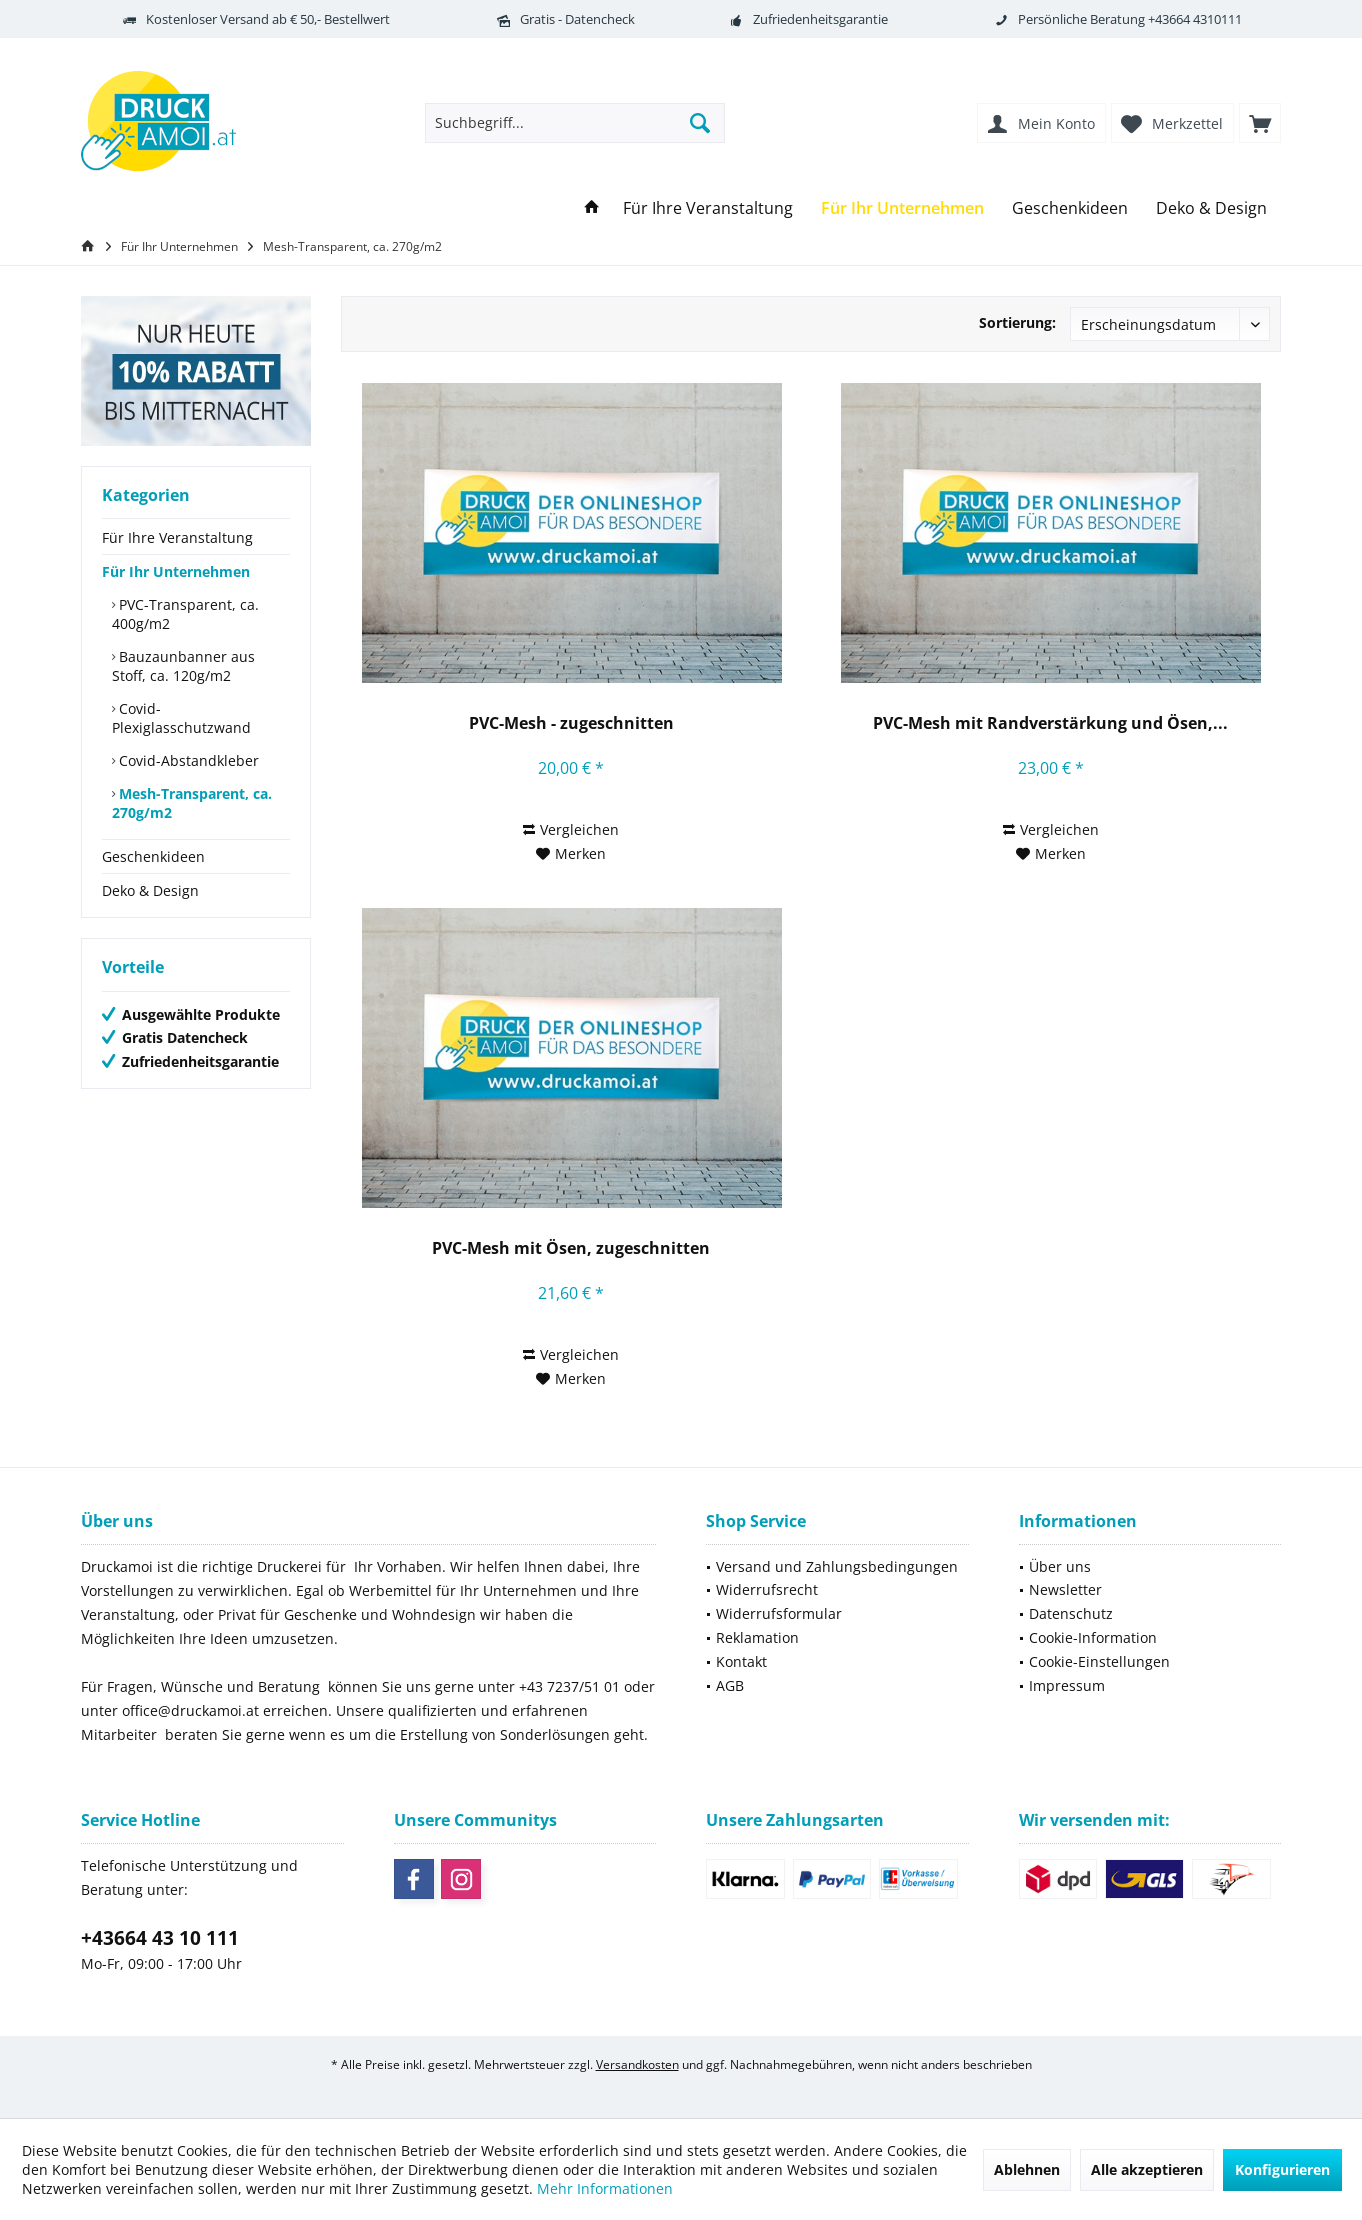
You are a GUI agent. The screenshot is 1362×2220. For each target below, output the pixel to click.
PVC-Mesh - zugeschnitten (571, 723)
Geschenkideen (153, 856)
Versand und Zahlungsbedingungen (837, 1566)
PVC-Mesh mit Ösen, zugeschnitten (571, 1248)
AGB (730, 1685)
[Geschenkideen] (1070, 208)
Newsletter (1065, 1589)
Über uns (1060, 1566)
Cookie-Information (1093, 1637)
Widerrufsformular (779, 1613)
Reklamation (757, 1637)
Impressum (1067, 1685)
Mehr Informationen (605, 2188)
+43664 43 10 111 (160, 1938)
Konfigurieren (1282, 2169)
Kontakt (741, 1661)
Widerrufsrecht (767, 1589)
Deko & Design (150, 890)
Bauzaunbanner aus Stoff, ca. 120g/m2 (183, 666)
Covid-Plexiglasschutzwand (181, 718)
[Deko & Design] (1211, 208)
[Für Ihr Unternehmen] (902, 208)
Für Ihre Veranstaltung (177, 537)
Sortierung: (1017, 322)
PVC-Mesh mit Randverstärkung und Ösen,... (1050, 723)
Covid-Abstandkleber (187, 760)
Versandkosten (637, 2064)
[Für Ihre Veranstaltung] (708, 208)
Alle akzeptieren (1147, 2169)
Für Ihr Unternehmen (176, 571)
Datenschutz (1071, 1613)
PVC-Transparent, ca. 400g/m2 (185, 614)
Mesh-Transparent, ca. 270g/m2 (192, 803)
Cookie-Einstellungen (1099, 1661)
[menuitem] (1260, 123)
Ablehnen (1027, 2169)
